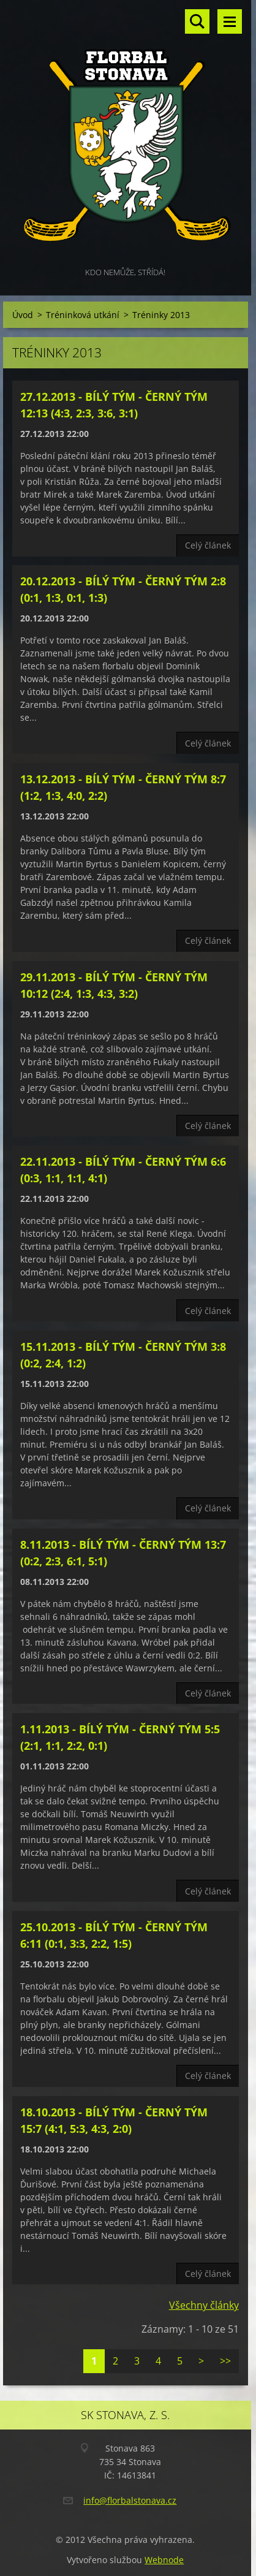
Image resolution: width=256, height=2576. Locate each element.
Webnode (164, 2560)
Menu (229, 21)
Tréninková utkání (82, 315)
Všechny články (204, 2305)
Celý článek (208, 545)
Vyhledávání (197, 21)
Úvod (22, 315)
